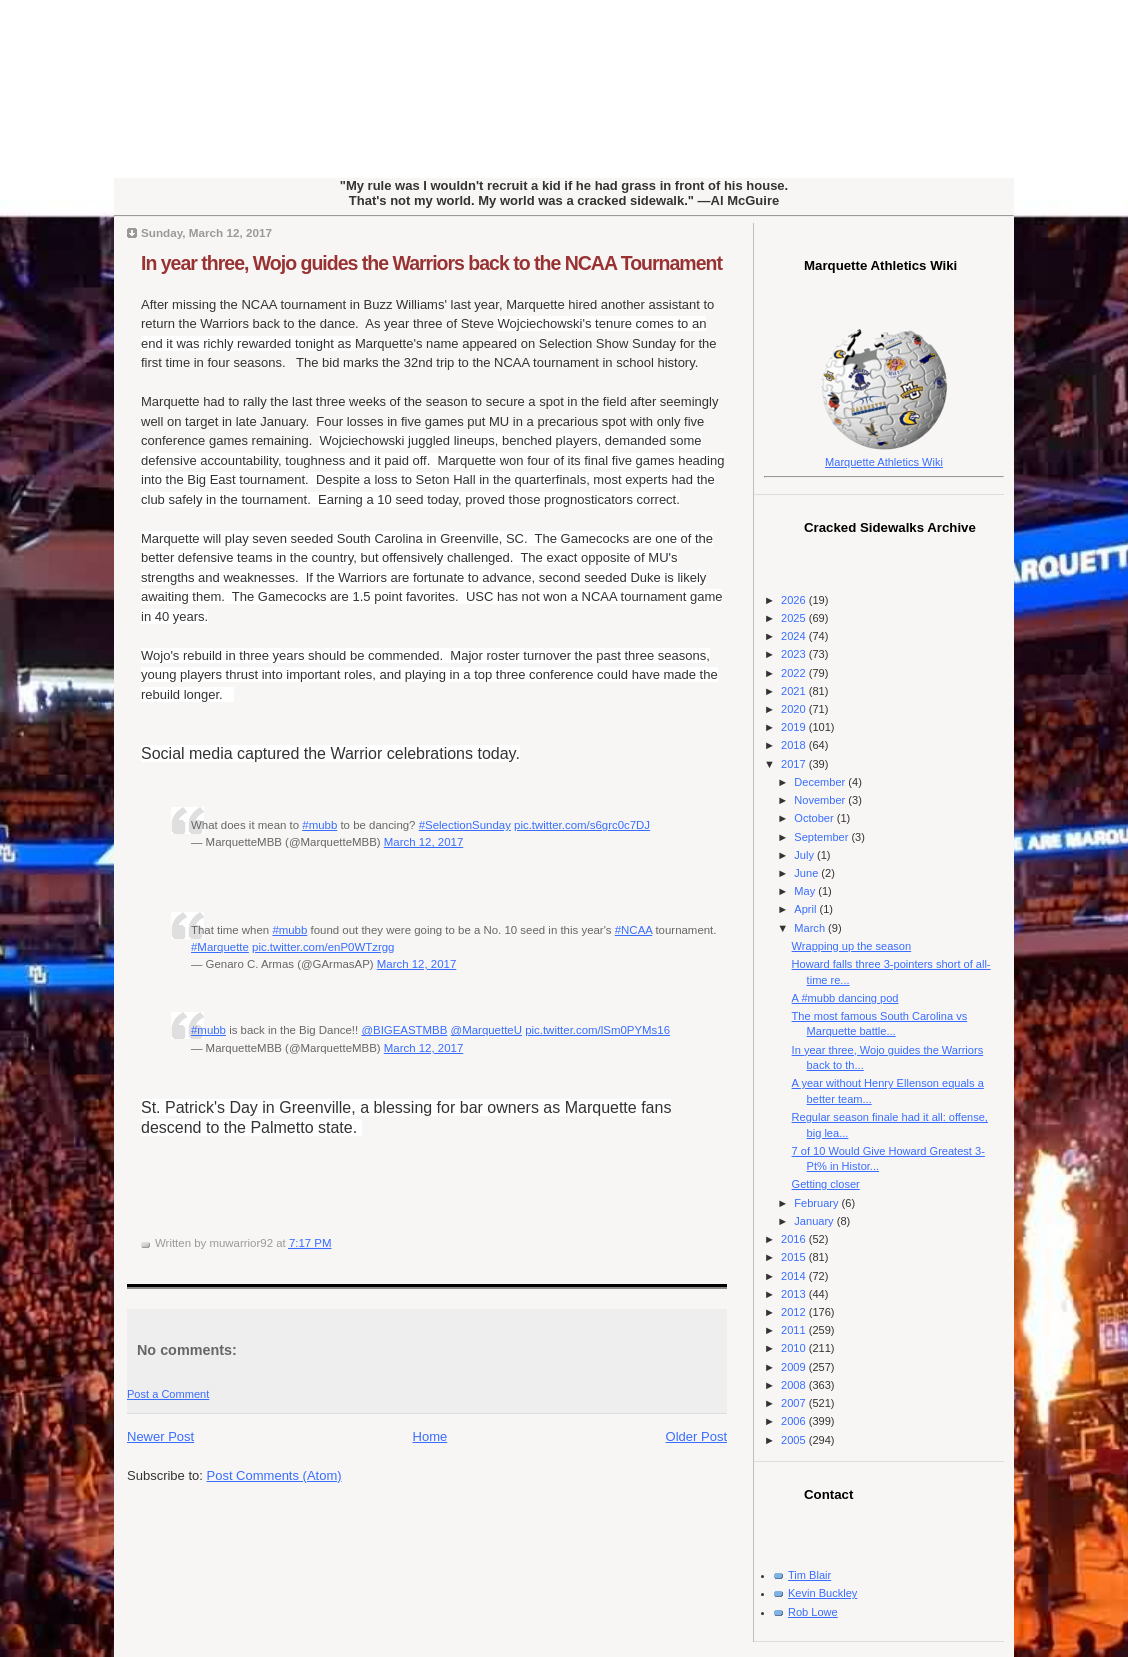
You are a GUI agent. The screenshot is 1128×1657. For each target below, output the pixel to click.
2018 (795, 745)
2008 (795, 1385)
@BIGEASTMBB (404, 1030)
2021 (795, 691)
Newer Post (160, 1436)
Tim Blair (809, 1575)
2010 (795, 1348)
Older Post (696, 1436)
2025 (795, 618)
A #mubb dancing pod (845, 998)
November (821, 800)
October (815, 818)
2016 (795, 1239)
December (821, 782)
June (807, 873)
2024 (795, 636)
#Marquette (220, 947)
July (805, 855)
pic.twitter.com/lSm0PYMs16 (597, 1030)
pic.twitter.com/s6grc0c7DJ (582, 825)
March (811, 928)
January (815, 1221)
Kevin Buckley (822, 1593)
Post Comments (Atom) (274, 1475)
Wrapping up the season (852, 946)
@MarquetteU (486, 1030)
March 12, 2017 (423, 842)
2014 (795, 1276)
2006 (795, 1421)
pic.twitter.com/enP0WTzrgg (323, 947)
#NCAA (634, 930)
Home (430, 1436)
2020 (795, 709)
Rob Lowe (813, 1612)
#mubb (319, 825)
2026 (795, 600)
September (822, 837)
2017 (795, 764)
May (806, 891)
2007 (795, 1403)
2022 (795, 673)
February (817, 1203)
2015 (795, 1257)
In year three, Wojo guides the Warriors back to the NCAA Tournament (431, 263)
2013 (795, 1294)
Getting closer (826, 1184)
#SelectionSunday (465, 825)
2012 (795, 1312)
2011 (795, 1330)
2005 (795, 1440)
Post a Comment (168, 1394)
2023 (795, 654)
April (806, 909)
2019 (795, 727)
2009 (795, 1367)
